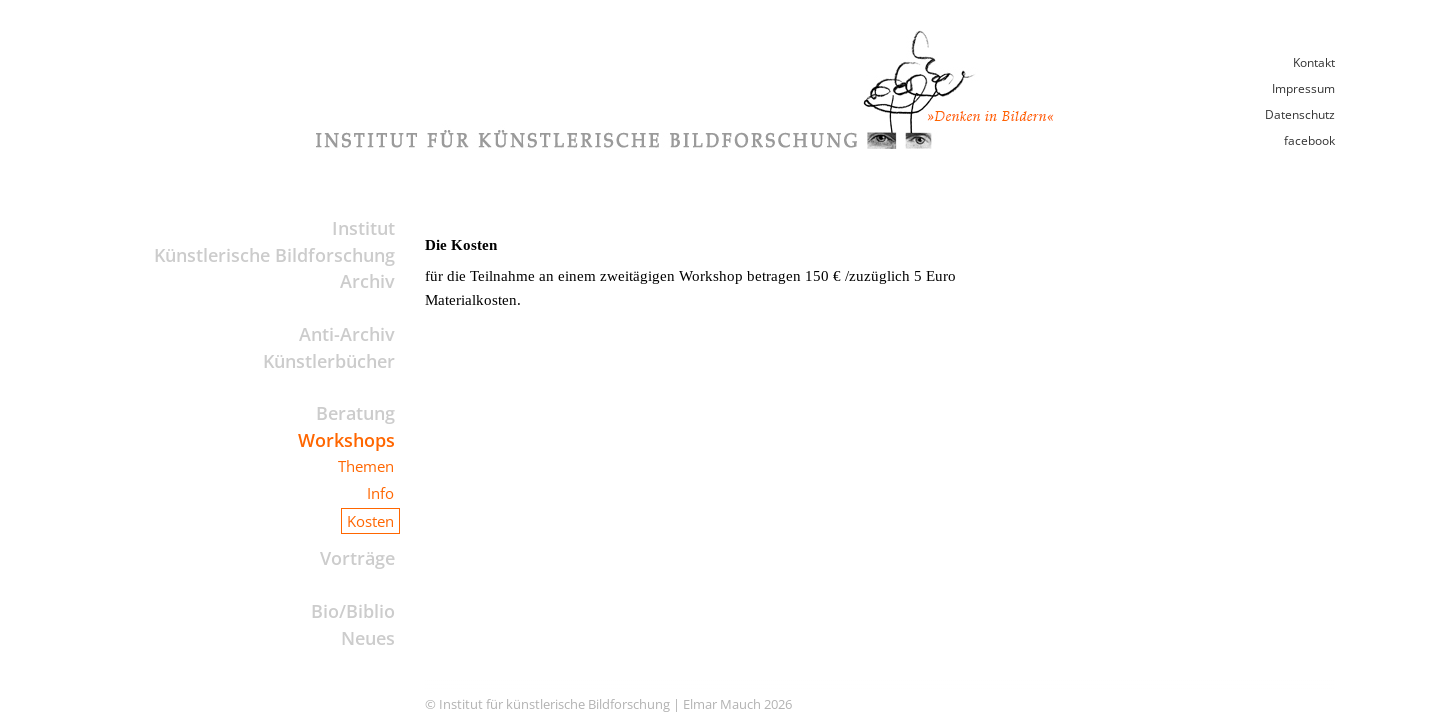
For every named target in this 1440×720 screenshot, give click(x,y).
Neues (368, 638)
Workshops (346, 440)
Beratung (355, 413)
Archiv (367, 281)
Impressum (1303, 88)
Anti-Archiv (347, 334)
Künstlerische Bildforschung (274, 255)
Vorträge (357, 558)
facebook (1309, 140)
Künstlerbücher (329, 361)
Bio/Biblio (353, 611)
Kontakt (1314, 62)
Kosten (370, 521)
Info (380, 493)
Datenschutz (1300, 114)
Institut (363, 228)
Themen (366, 466)
